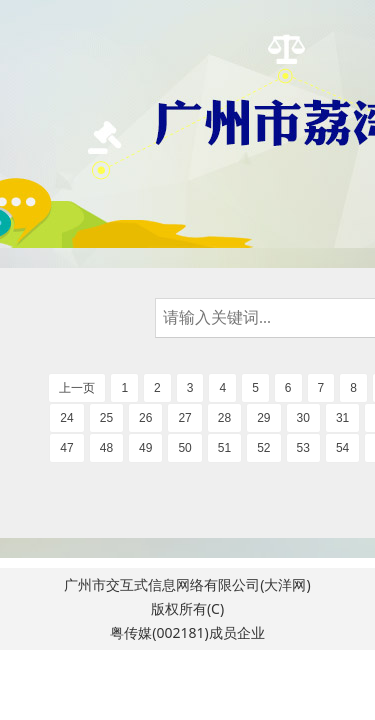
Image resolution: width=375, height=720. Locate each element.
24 (66, 418)
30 (303, 418)
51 (224, 448)
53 (303, 448)
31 (342, 418)
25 (106, 418)
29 (263, 418)
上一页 (77, 388)
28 (224, 418)
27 (184, 418)
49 (145, 448)
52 (263, 448)
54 (342, 448)
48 (106, 448)
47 (66, 448)
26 (145, 418)
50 (184, 448)
